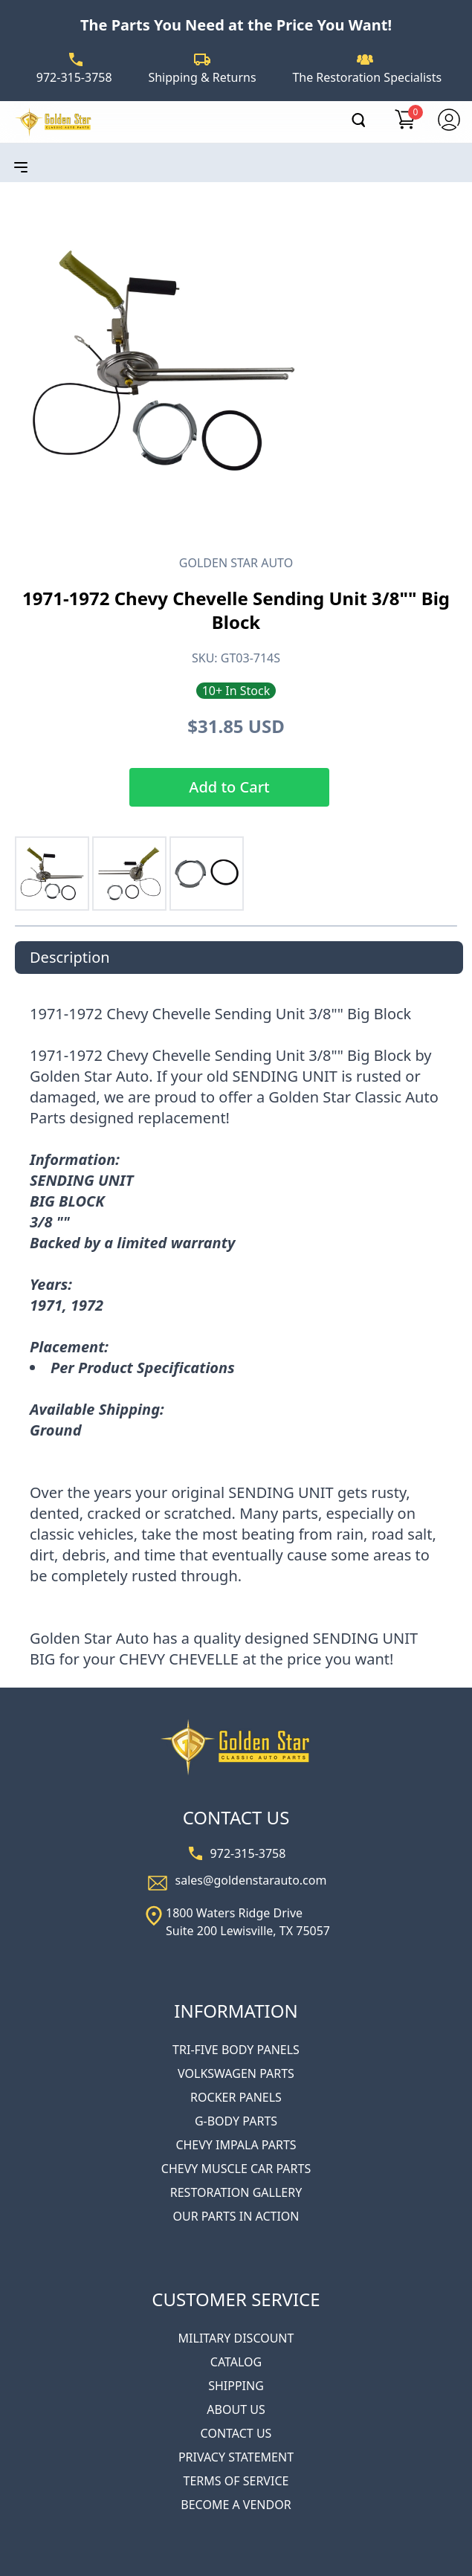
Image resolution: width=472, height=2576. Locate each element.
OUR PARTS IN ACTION (236, 2216)
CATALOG (236, 2362)
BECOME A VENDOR (236, 2504)
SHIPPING (236, 2386)
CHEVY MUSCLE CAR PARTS (236, 2168)
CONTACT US (236, 2433)
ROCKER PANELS (236, 2097)
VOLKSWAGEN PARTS (236, 2073)
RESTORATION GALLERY (236, 2192)
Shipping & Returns (202, 77)
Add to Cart (229, 787)
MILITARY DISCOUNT (236, 2338)
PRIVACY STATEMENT (236, 2457)
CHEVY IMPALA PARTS (235, 2145)
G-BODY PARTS (236, 2121)
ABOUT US (236, 2409)
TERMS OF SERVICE (236, 2481)
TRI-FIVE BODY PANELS (236, 2049)
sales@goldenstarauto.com (251, 1880)
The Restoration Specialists (367, 77)
